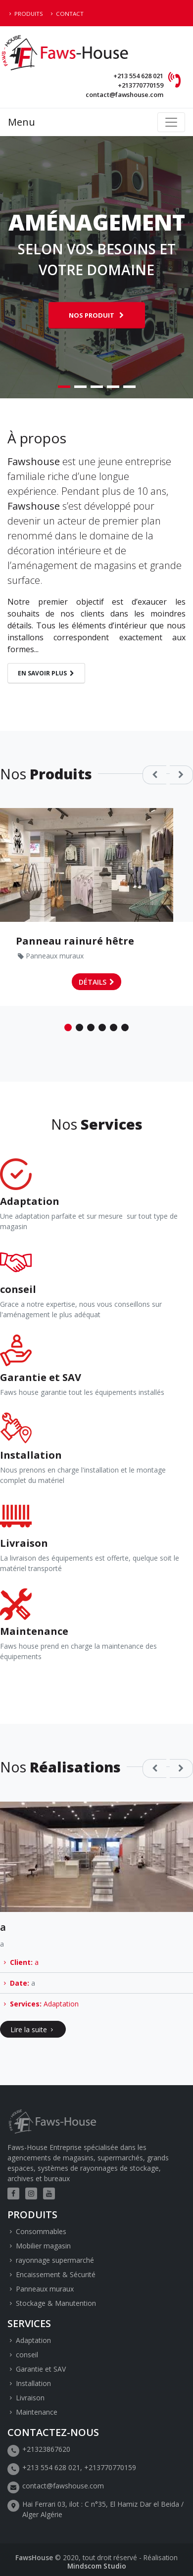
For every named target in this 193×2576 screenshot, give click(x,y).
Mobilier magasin (43, 2245)
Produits (28, 13)
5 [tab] (129, 386)
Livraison (30, 2397)
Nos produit (91, 315)
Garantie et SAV (41, 2369)
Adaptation (61, 2003)
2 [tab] (80, 386)
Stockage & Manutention (56, 2303)
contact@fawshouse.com (124, 94)
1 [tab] (64, 386)
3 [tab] (97, 386)
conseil (27, 2354)
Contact (70, 13)
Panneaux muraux (55, 956)
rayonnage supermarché (55, 2260)
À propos (36, 438)
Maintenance (36, 2412)
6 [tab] (125, 1027)
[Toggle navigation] (171, 122)
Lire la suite (28, 2029)
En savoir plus (42, 673)
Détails (92, 982)
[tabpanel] (96, 267)
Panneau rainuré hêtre (75, 941)
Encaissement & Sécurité (56, 2274)
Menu (21, 122)
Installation (33, 2383)
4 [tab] (113, 386)
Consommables (41, 2231)
